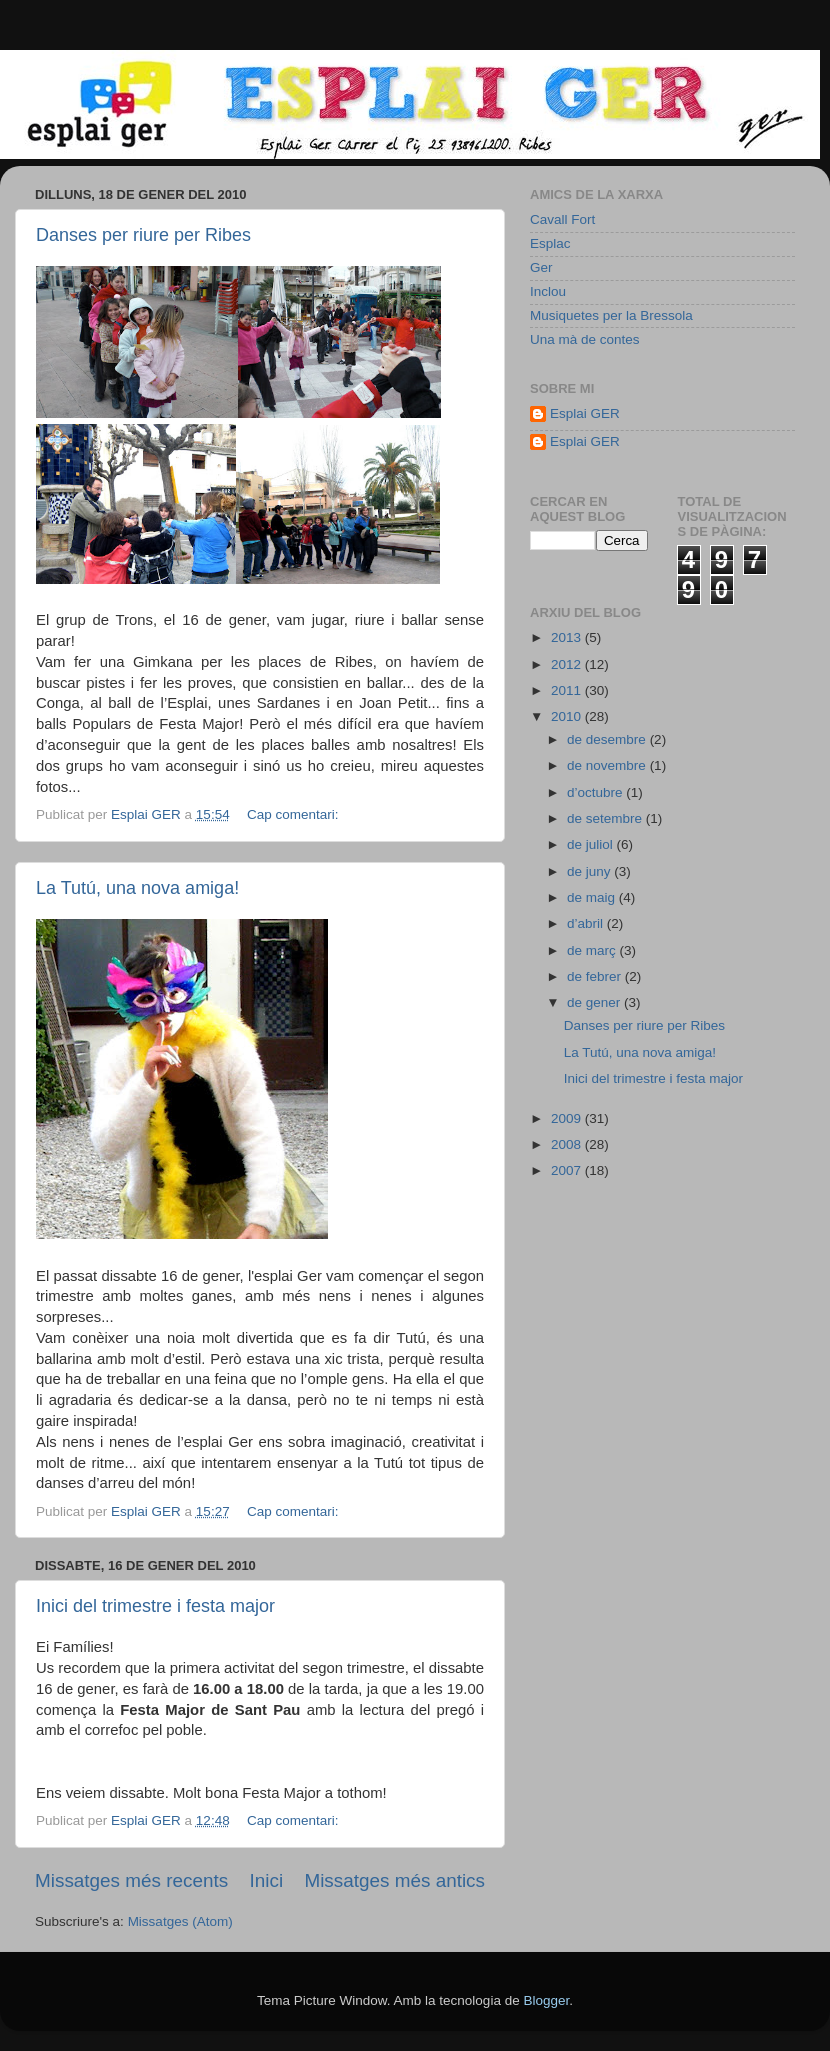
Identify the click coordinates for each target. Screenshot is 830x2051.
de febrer (596, 976)
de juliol (592, 844)
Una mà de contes (585, 339)
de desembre (608, 739)
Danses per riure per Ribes (143, 235)
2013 (568, 637)
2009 (568, 1118)
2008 (568, 1144)
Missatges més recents (131, 1880)
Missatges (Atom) (180, 1921)
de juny (590, 871)
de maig (593, 897)
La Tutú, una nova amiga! (137, 888)
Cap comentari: (294, 814)
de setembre (606, 818)
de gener (595, 1002)
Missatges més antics (394, 1880)
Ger (541, 267)
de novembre (608, 765)
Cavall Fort (562, 219)
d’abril (587, 923)
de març (593, 950)
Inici (267, 1880)
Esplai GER (585, 413)
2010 (568, 716)
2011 (568, 690)
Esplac (550, 243)
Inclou (548, 291)
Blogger (546, 2000)
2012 (568, 664)
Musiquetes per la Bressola (611, 315)
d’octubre (596, 792)
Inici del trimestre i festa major (155, 1606)
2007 (568, 1170)
